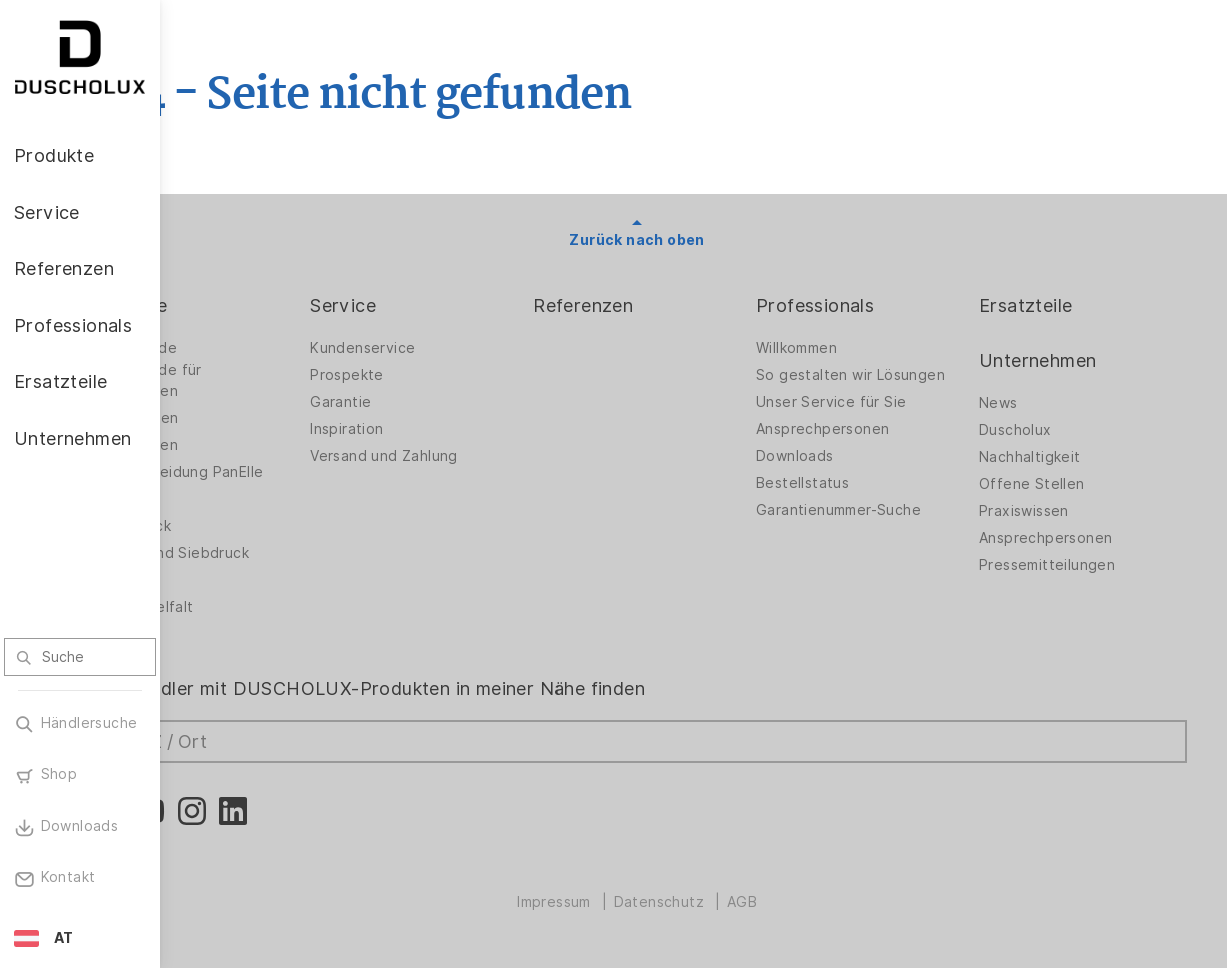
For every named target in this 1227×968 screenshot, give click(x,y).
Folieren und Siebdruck (281, 553)
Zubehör (230, 499)
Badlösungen (245, 418)
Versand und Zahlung (474, 456)
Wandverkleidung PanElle (288, 472)
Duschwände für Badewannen (257, 380)
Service (433, 305)
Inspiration (436, 429)
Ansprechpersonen (867, 445)
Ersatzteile (1048, 305)
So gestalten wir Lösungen (859, 380)
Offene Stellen (1055, 484)
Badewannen (245, 445)
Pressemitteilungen (1070, 565)
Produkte (240, 305)
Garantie (430, 402)
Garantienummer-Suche (883, 526)
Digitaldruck (242, 526)
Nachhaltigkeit (1053, 457)
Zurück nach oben (693, 240)
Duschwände (245, 348)
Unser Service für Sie (876, 418)
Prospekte (437, 375)
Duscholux (1038, 430)
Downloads (840, 472)
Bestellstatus (847, 499)
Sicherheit (236, 580)
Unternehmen (1060, 360)
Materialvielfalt (253, 607)
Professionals (860, 305)
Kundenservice (452, 348)
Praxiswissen (1047, 511)
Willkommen (841, 348)
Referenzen (651, 305)
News (1021, 403)
